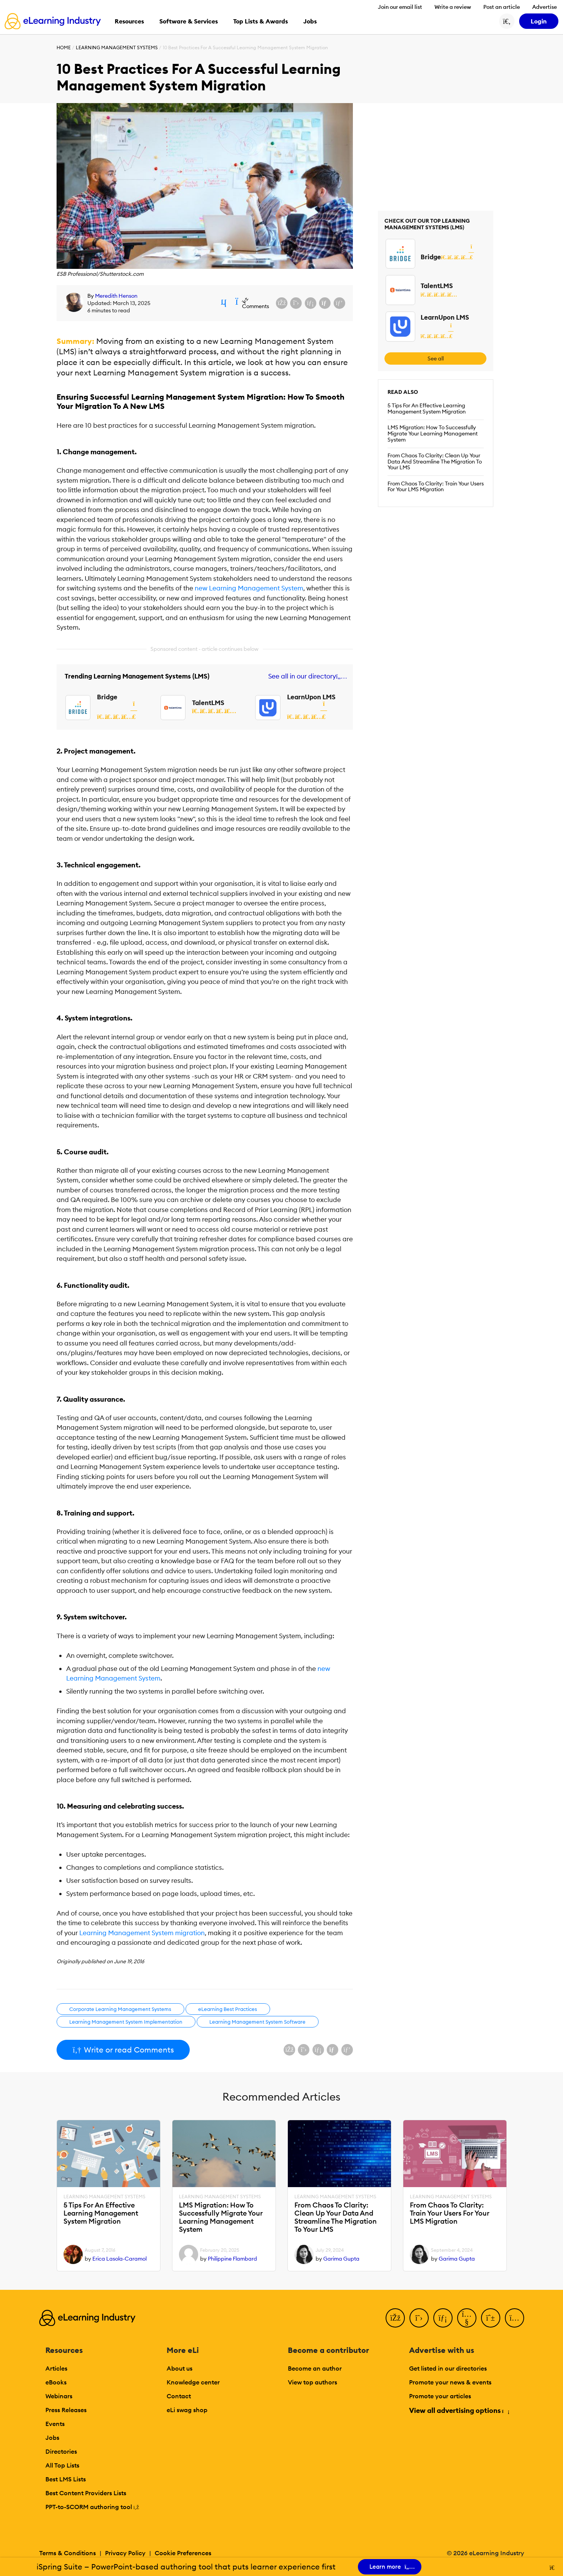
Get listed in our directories (448, 2368)
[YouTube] (466, 2318)
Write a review (452, 6)
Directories (61, 2451)
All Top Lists (62, 2465)
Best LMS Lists (65, 2479)
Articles (56, 2368)
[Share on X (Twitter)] (296, 303)
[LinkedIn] (443, 2318)
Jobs (52, 2437)
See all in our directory (306, 676)
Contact (179, 2396)
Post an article (501, 6)
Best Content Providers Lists (85, 2493)
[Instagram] (514, 2318)
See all (436, 358)
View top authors (312, 2382)
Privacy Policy (125, 2553)
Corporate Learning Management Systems (120, 2009)
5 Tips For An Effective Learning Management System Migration (427, 408)
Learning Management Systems (117, 47)
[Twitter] (419, 2318)
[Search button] (507, 21)
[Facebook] (395, 2318)
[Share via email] (325, 303)
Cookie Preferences (183, 2553)
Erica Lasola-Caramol (119, 2258)
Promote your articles (440, 2396)
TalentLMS (208, 703)
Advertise (544, 6)
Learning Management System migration (142, 1933)
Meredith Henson (116, 295)
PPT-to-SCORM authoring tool (92, 2507)
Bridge (107, 697)
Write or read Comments (123, 2049)
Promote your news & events (450, 2382)
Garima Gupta (341, 2258)
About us (179, 2368)
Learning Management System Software (257, 2022)
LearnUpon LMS (311, 697)
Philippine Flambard (232, 2258)
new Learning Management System (249, 588)
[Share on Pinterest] (339, 303)
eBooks (56, 2382)
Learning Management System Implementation (125, 2022)
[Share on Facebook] (281, 303)
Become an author (315, 2368)
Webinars (58, 2396)
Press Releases (66, 2410)
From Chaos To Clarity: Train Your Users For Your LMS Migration (436, 486)
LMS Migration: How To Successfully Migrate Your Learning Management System (433, 433)
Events (55, 2424)
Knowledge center (193, 2382)
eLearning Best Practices (227, 2009)
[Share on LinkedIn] (310, 303)
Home (64, 47)
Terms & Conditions (67, 2553)
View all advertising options (459, 2410)
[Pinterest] (490, 2318)
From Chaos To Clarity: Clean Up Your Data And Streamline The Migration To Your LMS (435, 461)
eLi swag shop (187, 2410)
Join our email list (400, 6)
